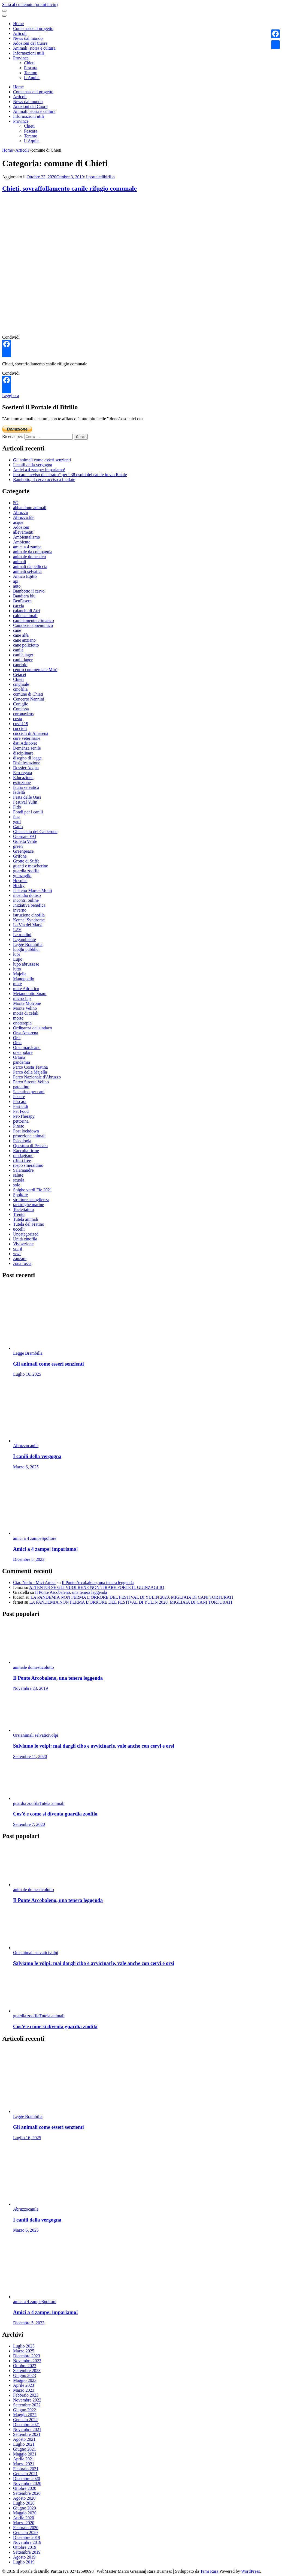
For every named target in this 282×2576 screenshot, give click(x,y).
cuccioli (20, 728)
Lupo (17, 959)
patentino (21, 1086)
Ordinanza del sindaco (32, 1028)
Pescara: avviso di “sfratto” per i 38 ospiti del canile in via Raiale (70, 474)
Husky (19, 885)
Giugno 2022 (24, 2409)
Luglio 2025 (24, 2346)
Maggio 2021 (25, 2454)
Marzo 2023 (23, 2390)
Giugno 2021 (24, 2449)
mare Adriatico (26, 988)
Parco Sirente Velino (31, 1082)
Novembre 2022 (27, 2400)
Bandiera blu (24, 596)
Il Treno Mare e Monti (32, 890)
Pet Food (21, 1111)
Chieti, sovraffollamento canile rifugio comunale (69, 188)
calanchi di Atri (26, 610)
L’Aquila (32, 77)
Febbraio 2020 (25, 2527)
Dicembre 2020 (26, 2478)
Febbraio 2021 (25, 2468)
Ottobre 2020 (24, 2488)
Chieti (29, 63)
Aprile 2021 (23, 2459)
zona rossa (22, 1263)
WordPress (250, 2571)
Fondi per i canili (28, 812)
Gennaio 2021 (25, 2473)
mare (17, 983)
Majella (19, 974)
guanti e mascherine (30, 866)
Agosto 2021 (24, 2439)
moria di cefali (25, 1013)
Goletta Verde (25, 841)
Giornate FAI (24, 836)
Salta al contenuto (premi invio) (30, 4)
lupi (16, 954)
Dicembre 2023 (26, 2355)
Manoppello (23, 978)
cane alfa (21, 635)
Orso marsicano (27, 1047)
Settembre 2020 (27, 2493)
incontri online (26, 900)
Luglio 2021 (24, 2444)
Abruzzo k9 (23, 517)
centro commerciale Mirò (35, 669)
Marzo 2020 (23, 2522)
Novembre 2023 (27, 2360)
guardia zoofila (26, 870)
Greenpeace (23, 851)
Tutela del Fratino (28, 1224)
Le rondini (22, 934)
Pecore (19, 1096)
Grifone (20, 856)
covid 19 (20, 723)
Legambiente (24, 939)
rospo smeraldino (28, 1165)
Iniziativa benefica (29, 905)
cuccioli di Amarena (30, 733)
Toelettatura (23, 1209)
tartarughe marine (28, 1204)
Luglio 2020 (24, 2503)
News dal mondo (28, 38)
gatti (17, 821)
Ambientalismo (26, 537)
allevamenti (23, 532)
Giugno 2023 (24, 2375)
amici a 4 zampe (27, 547)
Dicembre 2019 (26, 2537)
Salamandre (23, 1170)
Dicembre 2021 (26, 2424)
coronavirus (23, 713)
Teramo (30, 72)
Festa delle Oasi (27, 797)
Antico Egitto (25, 576)
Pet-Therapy (24, 1116)
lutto (17, 969)
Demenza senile (27, 748)
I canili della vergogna (32, 464)
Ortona (19, 1057)
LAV (17, 929)
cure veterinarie (26, 738)
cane (17, 630)
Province (21, 58)
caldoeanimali (25, 615)
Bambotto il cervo (29, 591)
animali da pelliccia (30, 566)
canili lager (23, 659)
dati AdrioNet (25, 743)
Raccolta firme (26, 1150)
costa (17, 718)
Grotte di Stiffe (26, 861)
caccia (18, 605)
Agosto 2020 (24, 2498)
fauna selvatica (26, 787)
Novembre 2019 (27, 2542)
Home (18, 23)
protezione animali (29, 1136)
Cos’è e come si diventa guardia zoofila (55, 1814)
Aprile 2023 (23, 2385)
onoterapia (22, 1023)
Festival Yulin (25, 802)
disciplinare (23, 753)
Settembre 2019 (27, 2552)
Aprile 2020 (23, 2517)
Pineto (18, 1126)
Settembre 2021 (27, 2434)
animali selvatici (27, 571)
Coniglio (20, 704)
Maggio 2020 (25, 2513)
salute (18, 1175)
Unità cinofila (25, 1239)
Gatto (18, 826)
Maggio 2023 (25, 2380)
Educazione (23, 777)
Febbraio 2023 (25, 2395)
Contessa (21, 709)
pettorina (21, 1121)
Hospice (20, 880)
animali (19, 561)
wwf (17, 1253)
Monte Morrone (27, 1003)
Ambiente (21, 542)
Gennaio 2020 (25, 2532)
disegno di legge (27, 758)
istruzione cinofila (29, 915)
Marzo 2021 (23, 2463)
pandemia (21, 1062)
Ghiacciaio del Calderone (35, 831)
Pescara (30, 67)
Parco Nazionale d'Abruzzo (37, 1077)
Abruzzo (20, 512)
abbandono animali (29, 507)
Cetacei (19, 674)
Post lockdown (26, 1131)
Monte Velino (25, 1008)
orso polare (23, 1052)
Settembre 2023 (27, 2370)
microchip (22, 998)
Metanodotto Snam (29, 993)
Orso (17, 1042)
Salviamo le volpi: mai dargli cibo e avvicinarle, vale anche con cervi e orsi (93, 1746)
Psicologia (22, 1140)
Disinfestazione (26, 763)
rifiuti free (22, 1160)
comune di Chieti (28, 694)
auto (17, 586)
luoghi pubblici (26, 949)
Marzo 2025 (23, 2351)
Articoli (20, 33)
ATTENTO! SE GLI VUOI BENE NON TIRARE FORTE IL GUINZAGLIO (96, 1587)
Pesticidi (20, 1106)
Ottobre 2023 (24, 2365)
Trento (19, 1214)
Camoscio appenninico (33, 625)
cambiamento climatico (33, 620)
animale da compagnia (32, 551)
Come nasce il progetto (33, 28)
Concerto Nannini (28, 699)
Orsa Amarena (25, 1032)
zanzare (19, 1258)
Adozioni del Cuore (30, 43)
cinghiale (21, 684)
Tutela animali (25, 1219)
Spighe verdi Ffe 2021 (32, 1190)
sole (16, 1185)
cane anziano (24, 640)
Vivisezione (23, 1244)
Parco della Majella (30, 1072)
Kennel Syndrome (29, 920)
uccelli (19, 1229)
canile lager (23, 655)
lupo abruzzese (26, 964)
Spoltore (20, 1194)
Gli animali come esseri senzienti (42, 460)
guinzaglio (22, 875)
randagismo (23, 1155)
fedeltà (19, 792)
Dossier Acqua (26, 767)
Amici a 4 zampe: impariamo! (39, 469)
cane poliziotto (26, 645)
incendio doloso (27, 895)
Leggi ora (10, 395)
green (18, 846)
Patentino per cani (29, 1091)
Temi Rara (209, 2571)
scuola (18, 1180)
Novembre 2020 (27, 2483)
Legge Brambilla (28, 944)
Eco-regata (22, 772)
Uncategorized (25, 1234)
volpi (17, 1248)
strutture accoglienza (31, 1199)
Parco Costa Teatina (30, 1067)
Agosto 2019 (24, 2557)
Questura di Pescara (30, 1145)
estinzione (22, 782)
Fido (17, 807)
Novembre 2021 (27, 2429)
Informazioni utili (28, 53)
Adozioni (21, 527)
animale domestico (29, 556)
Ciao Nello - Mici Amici (34, 1582)
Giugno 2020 (24, 2508)
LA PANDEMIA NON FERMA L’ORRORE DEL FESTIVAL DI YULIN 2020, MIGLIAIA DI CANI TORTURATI (132, 1597)
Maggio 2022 (25, 2414)
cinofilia (20, 689)
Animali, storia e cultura (34, 48)
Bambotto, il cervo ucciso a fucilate (44, 479)
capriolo (20, 664)
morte (18, 1018)
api (16, 581)
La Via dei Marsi (28, 924)
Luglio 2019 (24, 2562)
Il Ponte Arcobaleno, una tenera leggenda (98, 1582)
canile (18, 650)
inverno (19, 910)
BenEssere (22, 601)
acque (18, 522)
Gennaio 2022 (25, 2419)
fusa (16, 816)
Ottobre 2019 (24, 2547)
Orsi (17, 1037)
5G (16, 502)
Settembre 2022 (27, 2405)
